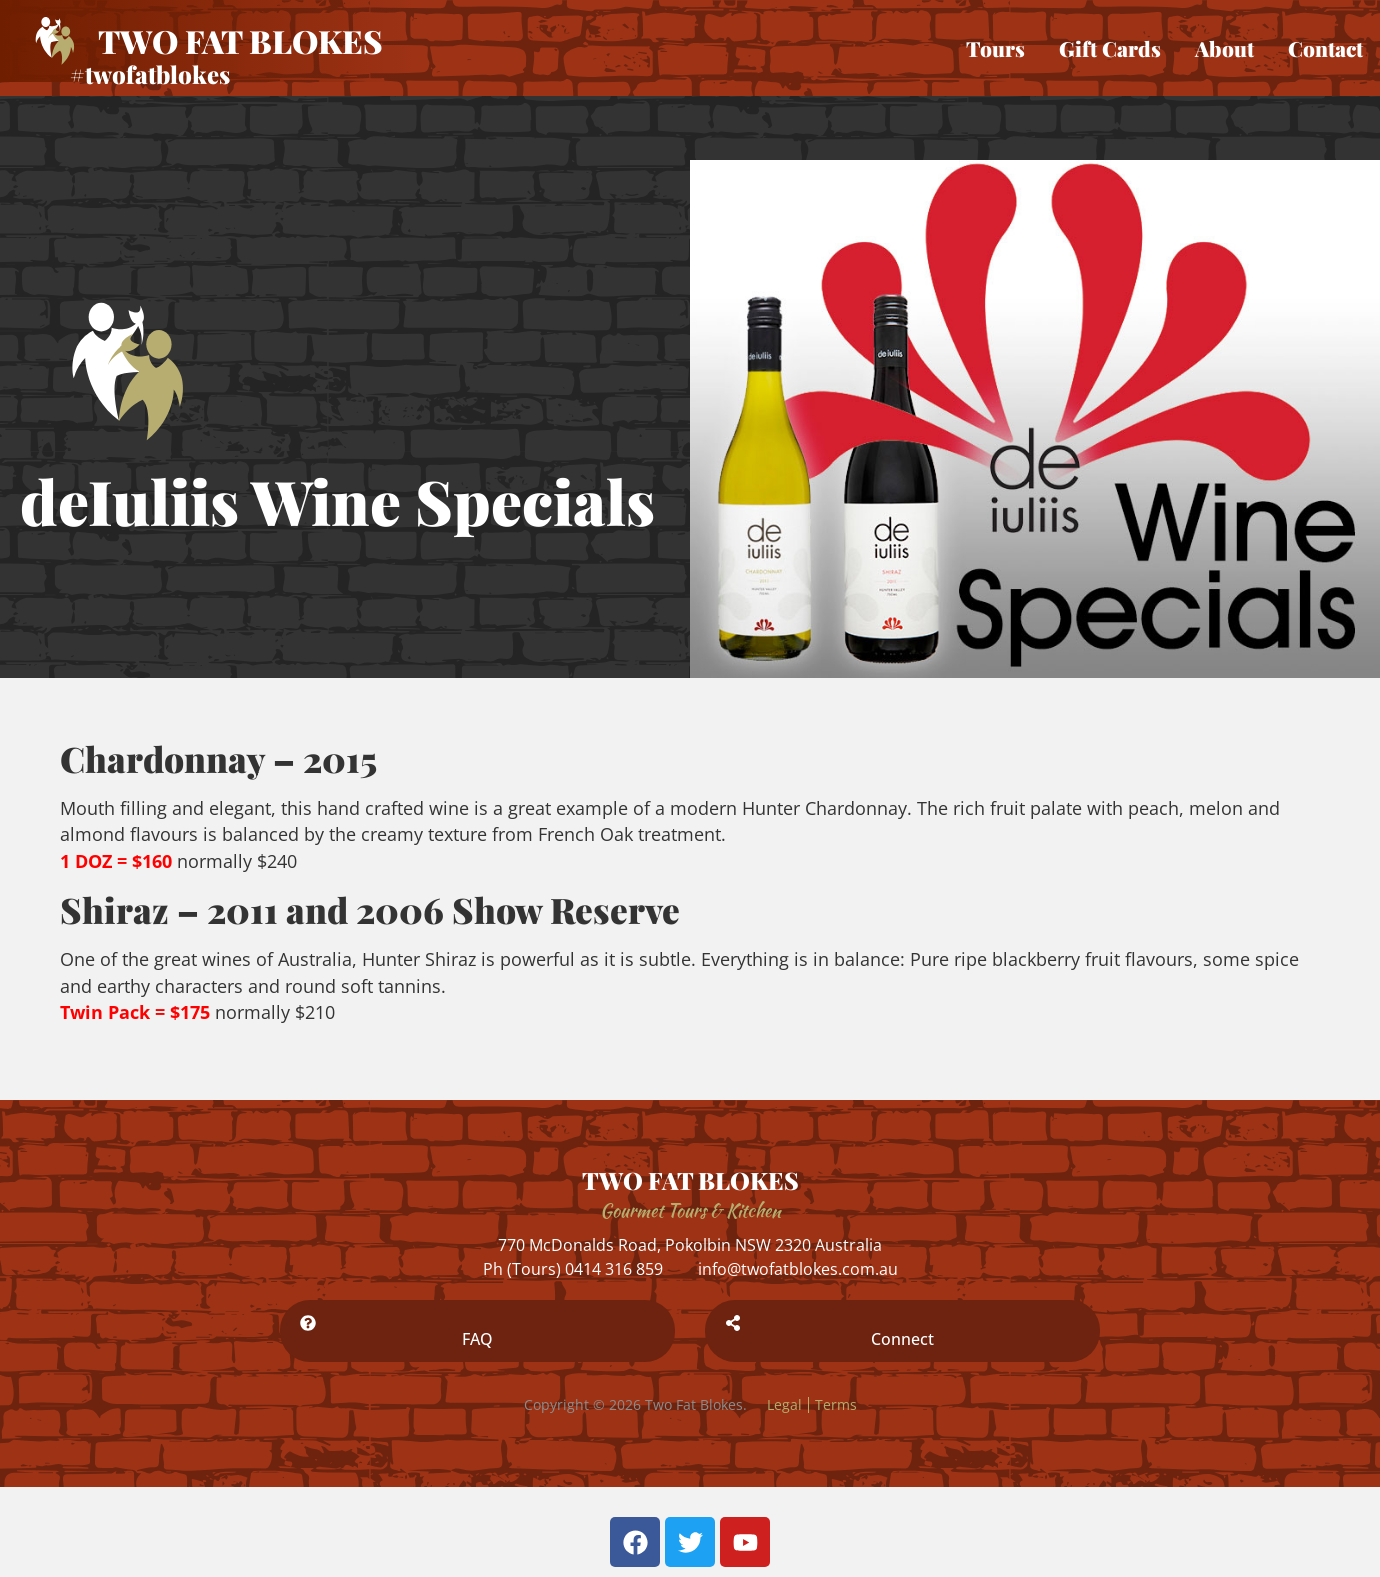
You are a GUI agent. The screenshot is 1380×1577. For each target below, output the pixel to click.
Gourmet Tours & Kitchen (690, 1210)
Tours (995, 48)
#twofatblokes (150, 74)
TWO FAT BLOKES (690, 1180)
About (1224, 48)
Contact (1325, 48)
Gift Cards (1110, 48)
